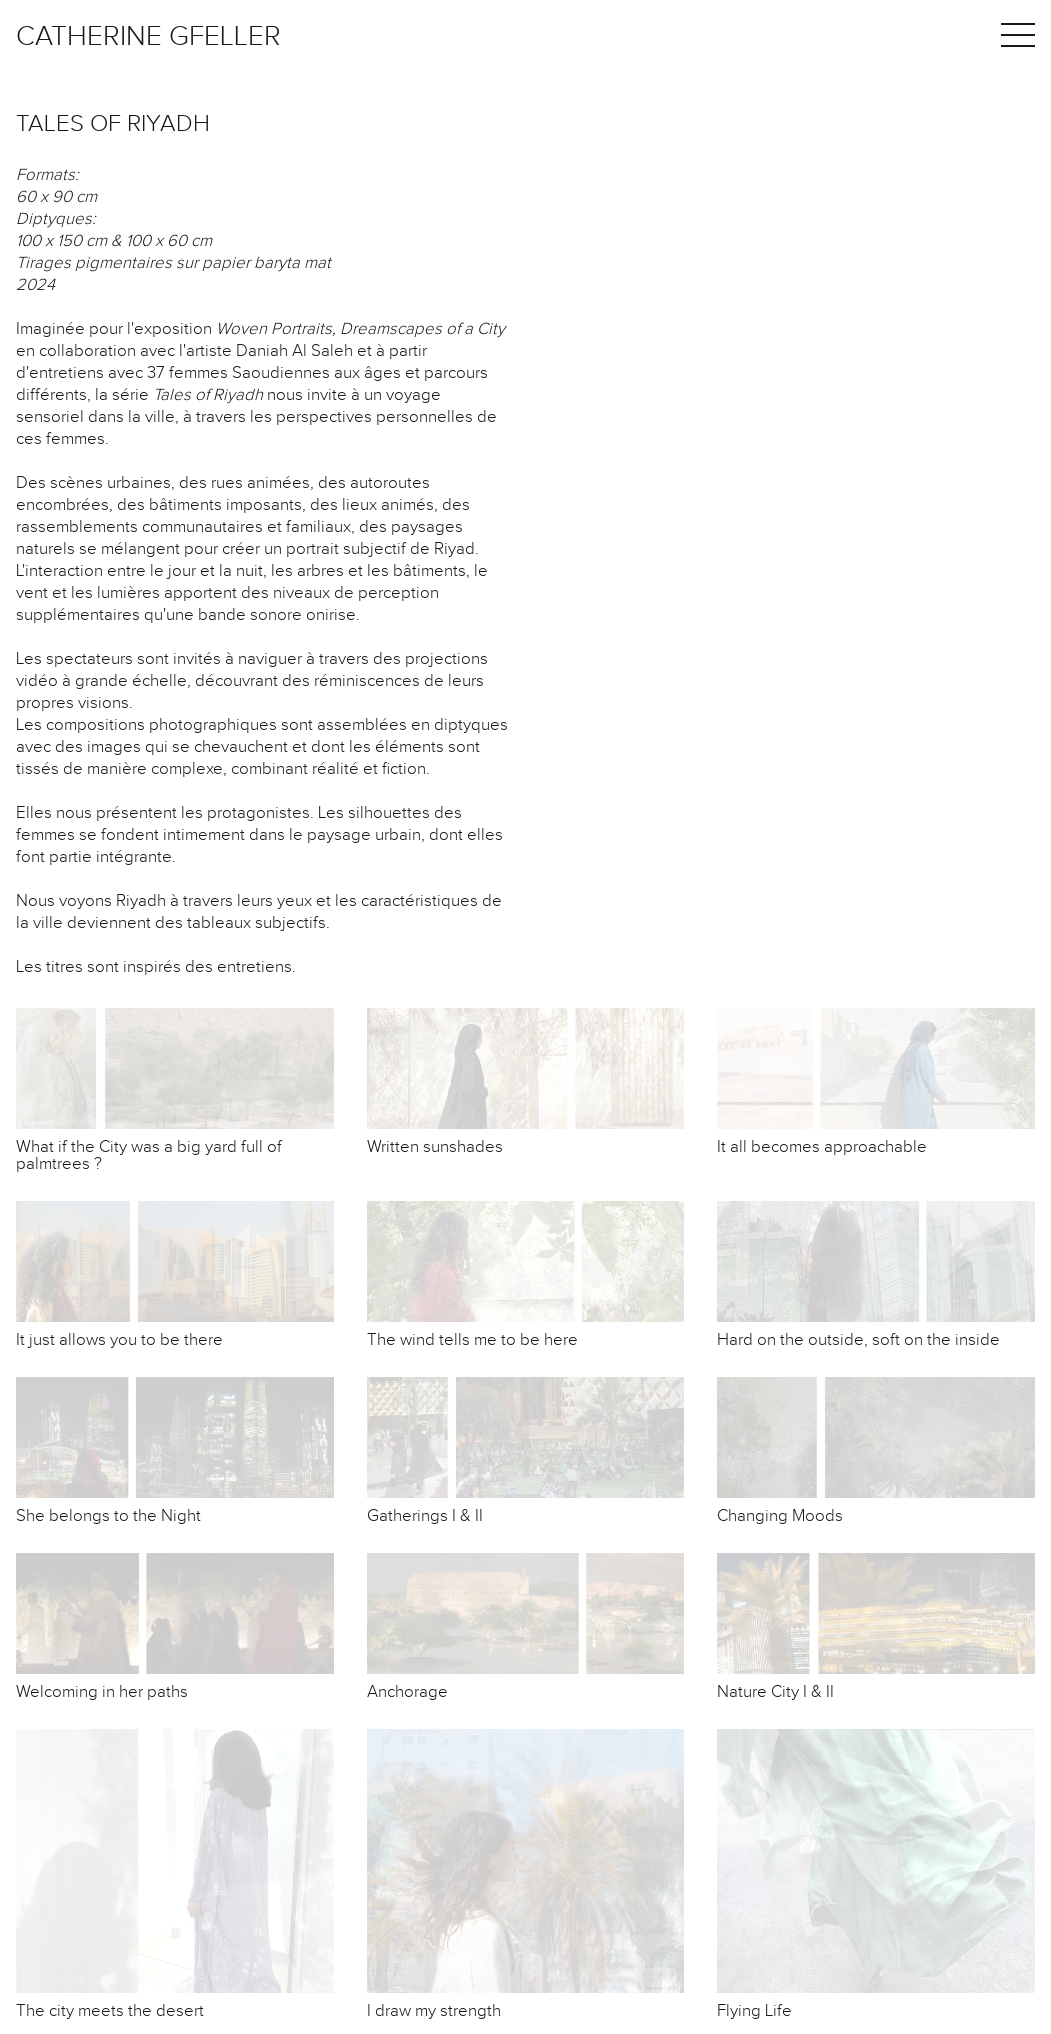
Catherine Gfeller (148, 36)
